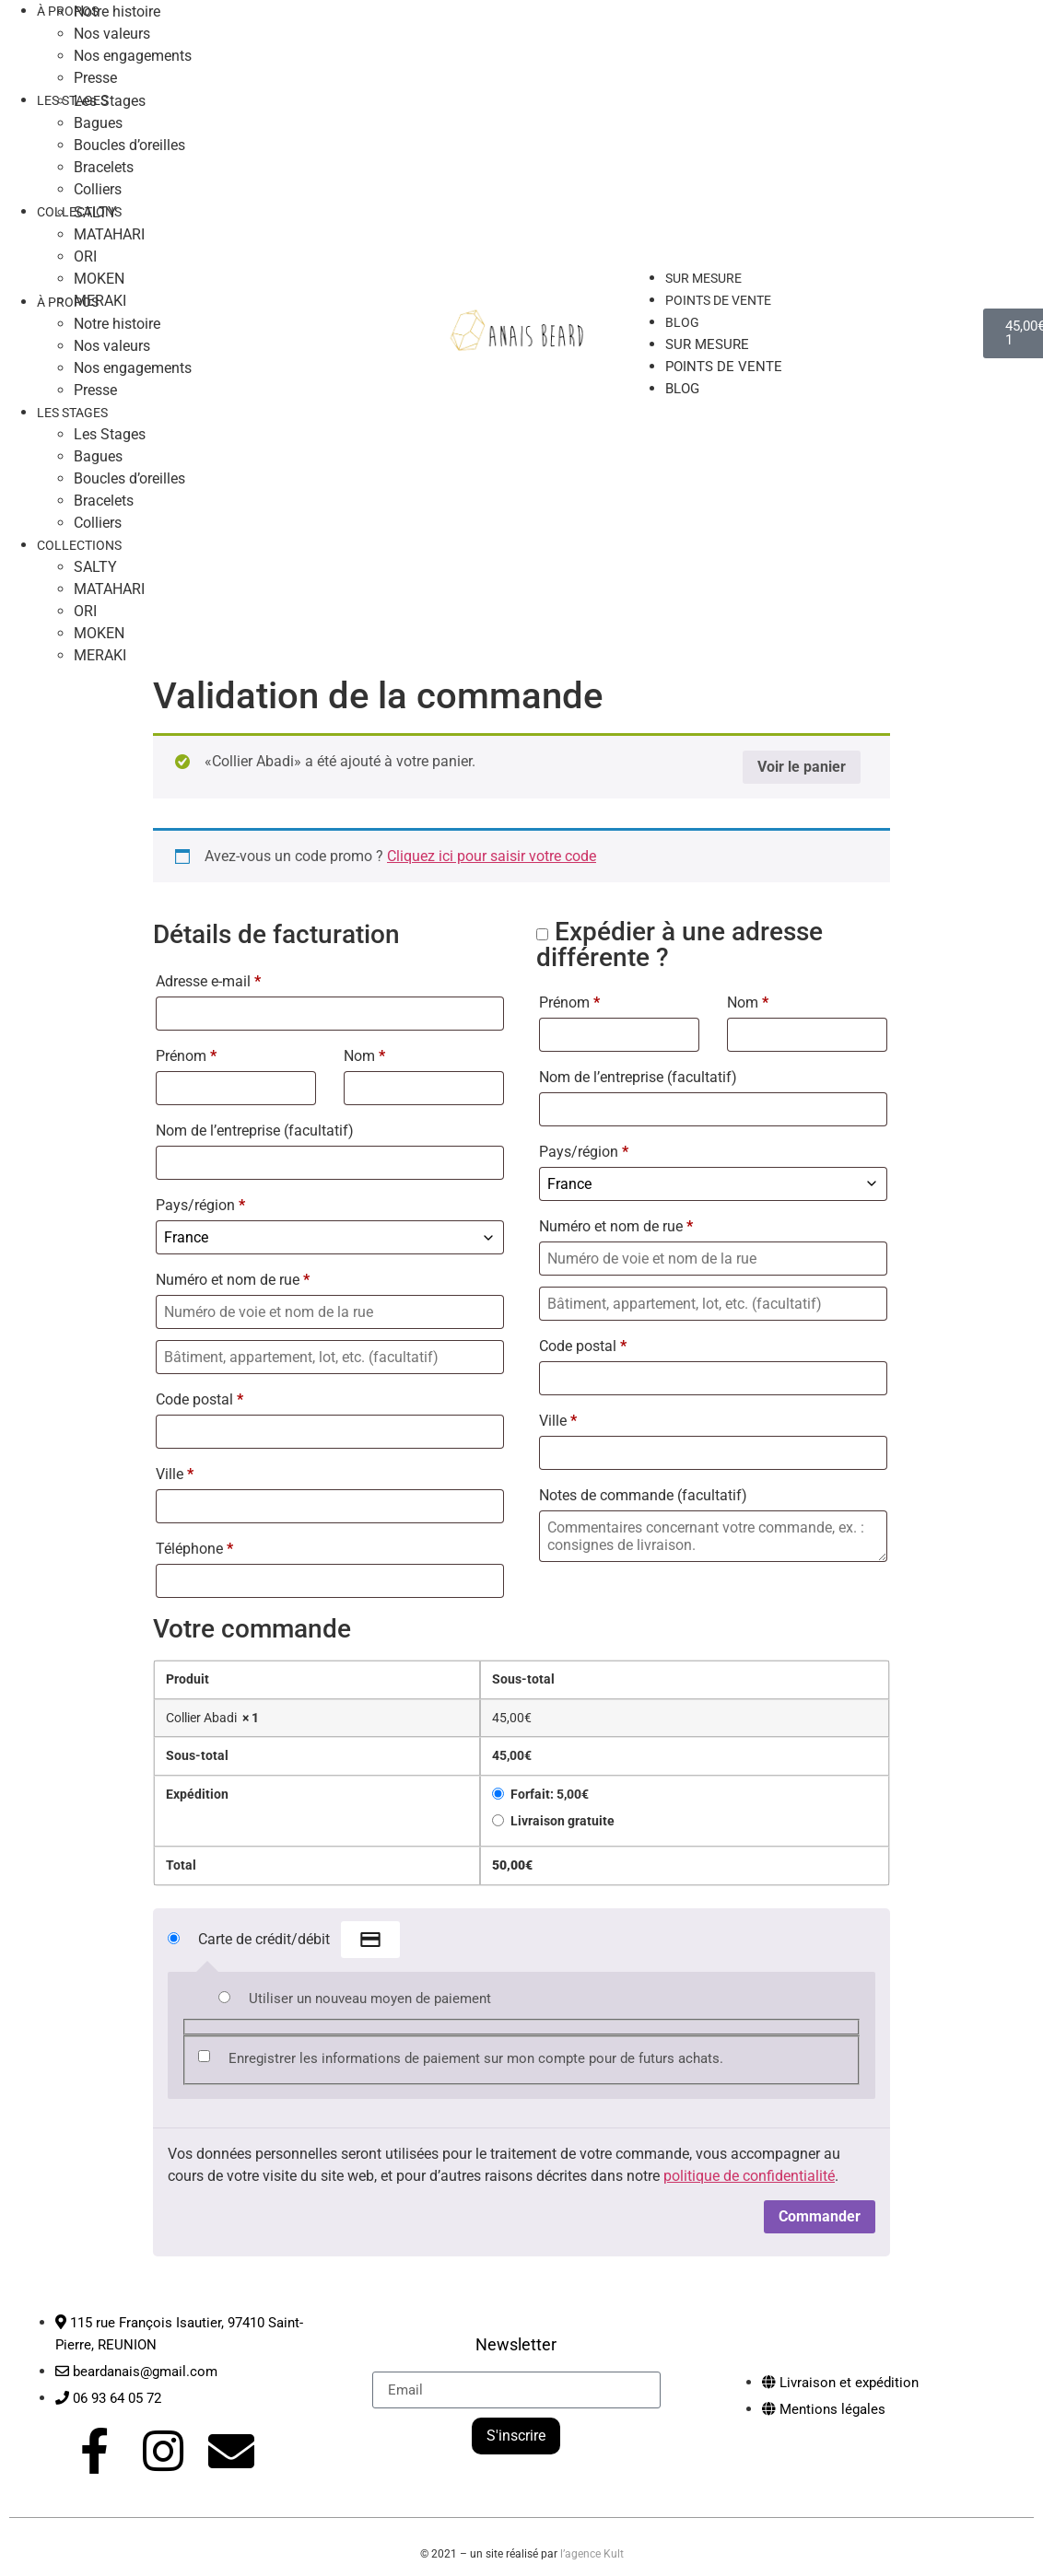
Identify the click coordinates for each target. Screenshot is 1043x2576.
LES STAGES (72, 100)
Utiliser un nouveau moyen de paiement (370, 1999)
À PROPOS (68, 302)
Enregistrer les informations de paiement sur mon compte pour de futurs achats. (476, 2058)
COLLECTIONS (79, 545)
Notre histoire (117, 323)
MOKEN (99, 278)
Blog (682, 322)
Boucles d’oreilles (129, 145)
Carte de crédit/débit (299, 1940)
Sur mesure (707, 344)
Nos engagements (133, 55)
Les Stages (110, 101)
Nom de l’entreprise (255, 1130)
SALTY (95, 212)
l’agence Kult (592, 2545)
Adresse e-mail (208, 981)
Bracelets (104, 167)
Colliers (98, 522)
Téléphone (194, 1548)
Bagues (98, 123)
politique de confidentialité (749, 2176)
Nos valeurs (112, 33)
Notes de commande (643, 1495)
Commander (820, 2216)
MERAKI (100, 300)
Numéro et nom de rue (233, 1279)
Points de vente (718, 300)
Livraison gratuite (562, 1821)
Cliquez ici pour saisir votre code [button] (491, 856)
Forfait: (549, 1794)
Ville (174, 1474)
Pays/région (200, 1205)
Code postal (199, 1399)
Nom (364, 1056)
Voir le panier (801, 766)
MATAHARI (109, 234)
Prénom (186, 1056)
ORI (85, 256)
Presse (95, 390)
